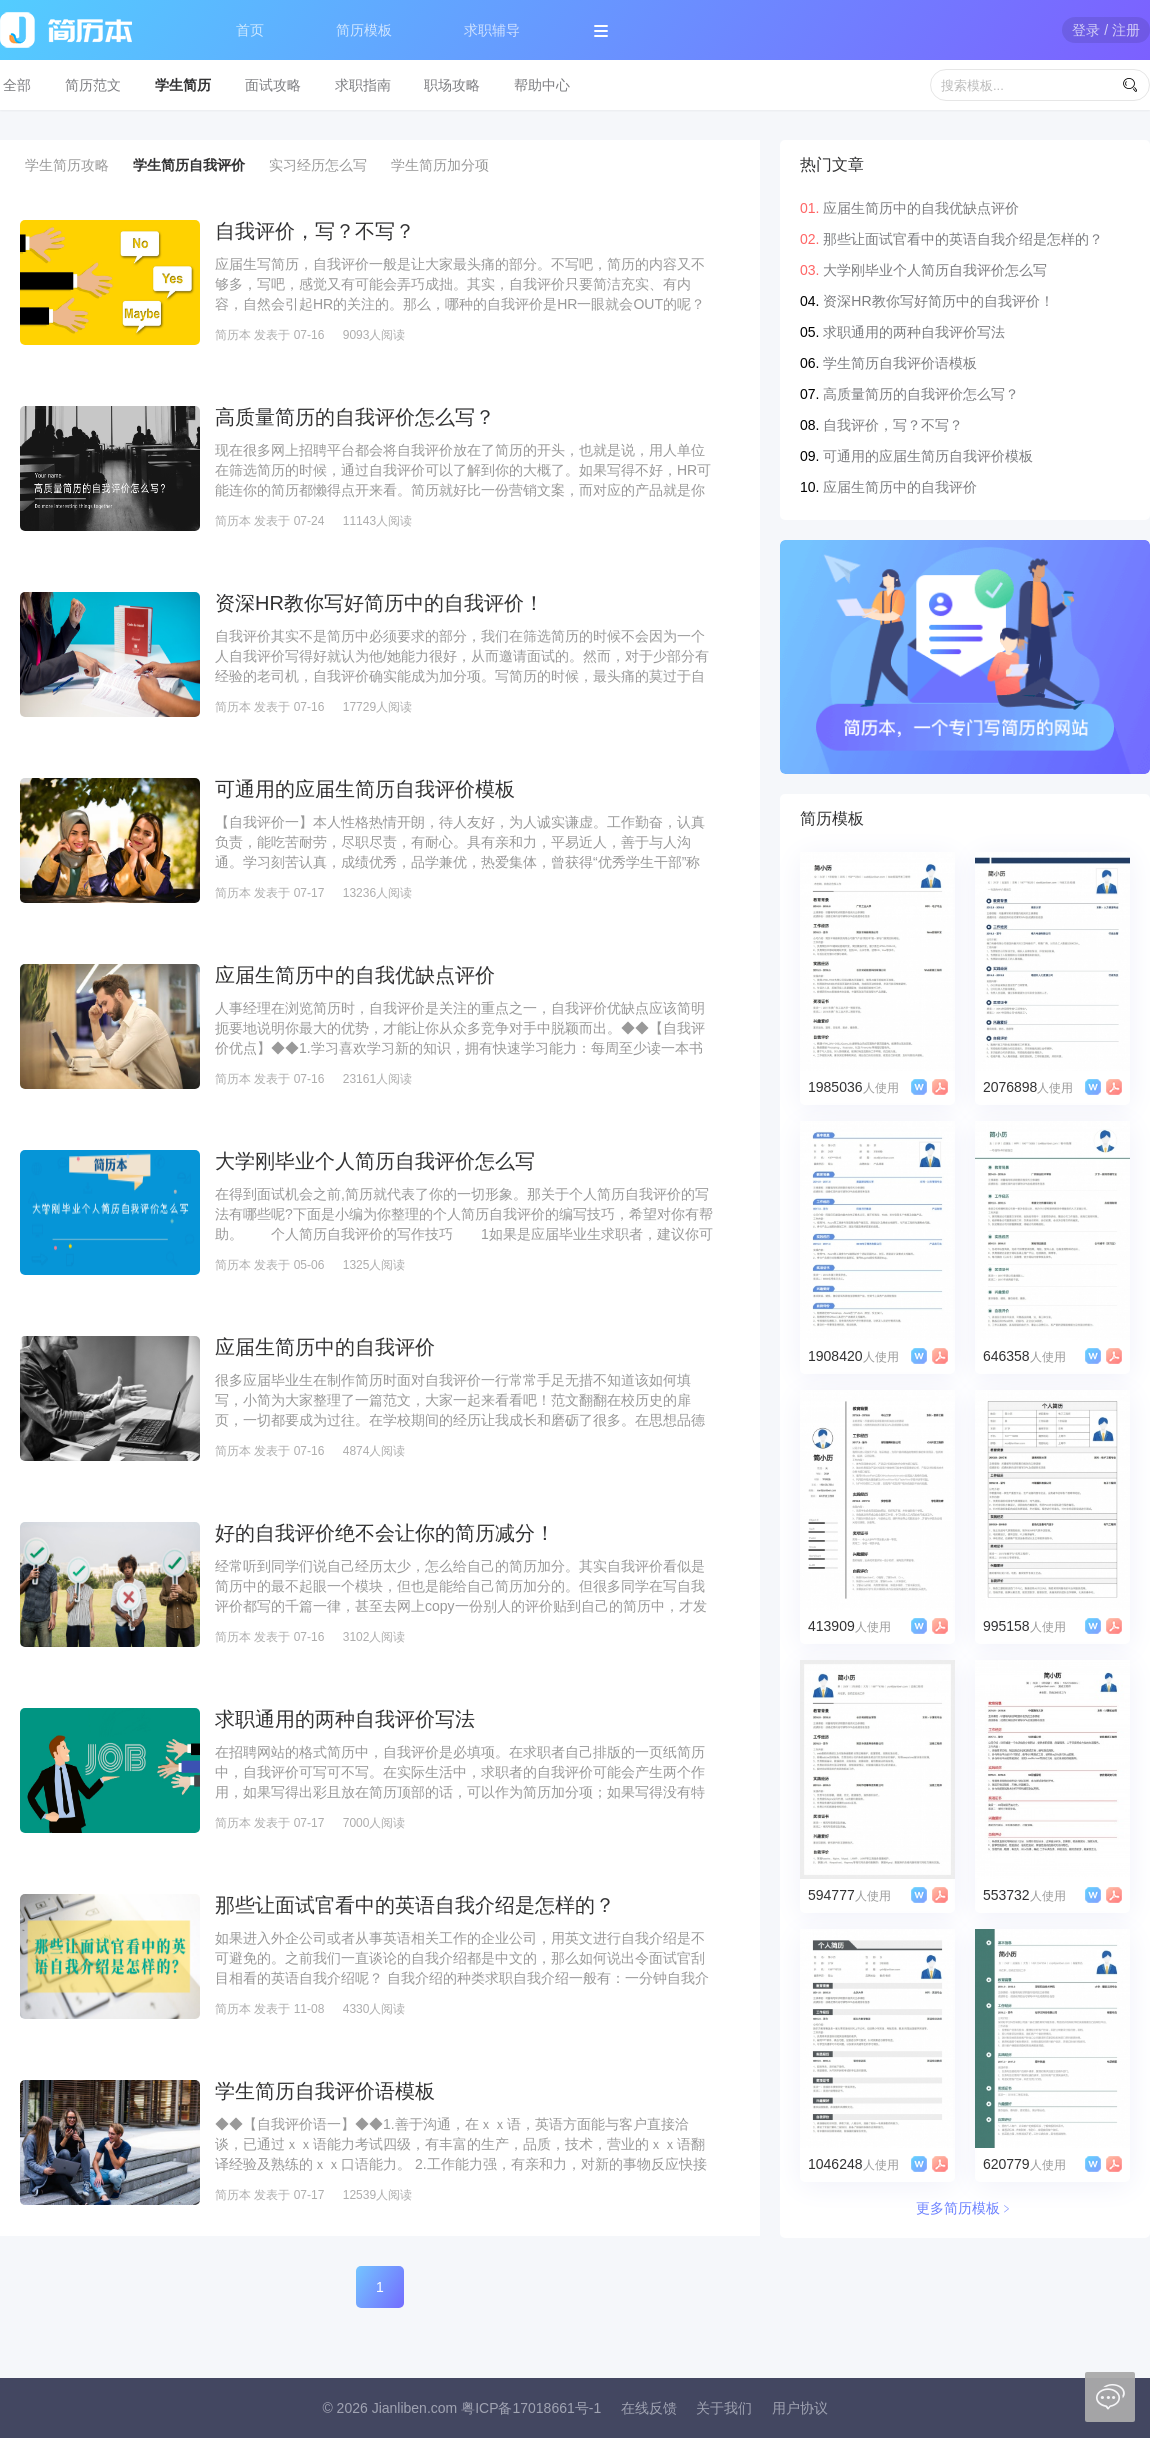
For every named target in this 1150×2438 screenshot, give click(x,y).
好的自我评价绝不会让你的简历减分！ (385, 1533)
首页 (250, 30)
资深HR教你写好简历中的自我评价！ (379, 603)
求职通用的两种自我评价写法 (345, 1719)
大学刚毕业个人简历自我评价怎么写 (375, 1161)
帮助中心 (542, 85)
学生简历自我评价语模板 (325, 2091)
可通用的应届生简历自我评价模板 (365, 789)
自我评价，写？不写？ (315, 231)
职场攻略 (452, 85)
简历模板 (364, 30)
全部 (17, 85)
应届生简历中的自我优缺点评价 (355, 975)
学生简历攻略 (67, 165)
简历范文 (93, 85)
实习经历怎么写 (318, 165)
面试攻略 (273, 85)
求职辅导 (492, 30)
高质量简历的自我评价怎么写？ (355, 417)
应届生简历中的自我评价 (325, 1347)
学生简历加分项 (440, 165)
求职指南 (363, 85)
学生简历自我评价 (189, 165)
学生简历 (183, 85)
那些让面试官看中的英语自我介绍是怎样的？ (415, 1905)
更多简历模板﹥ (965, 2208)
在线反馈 (649, 2408)
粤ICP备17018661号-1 (531, 2408)
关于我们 (724, 2408)
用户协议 (800, 2408)
